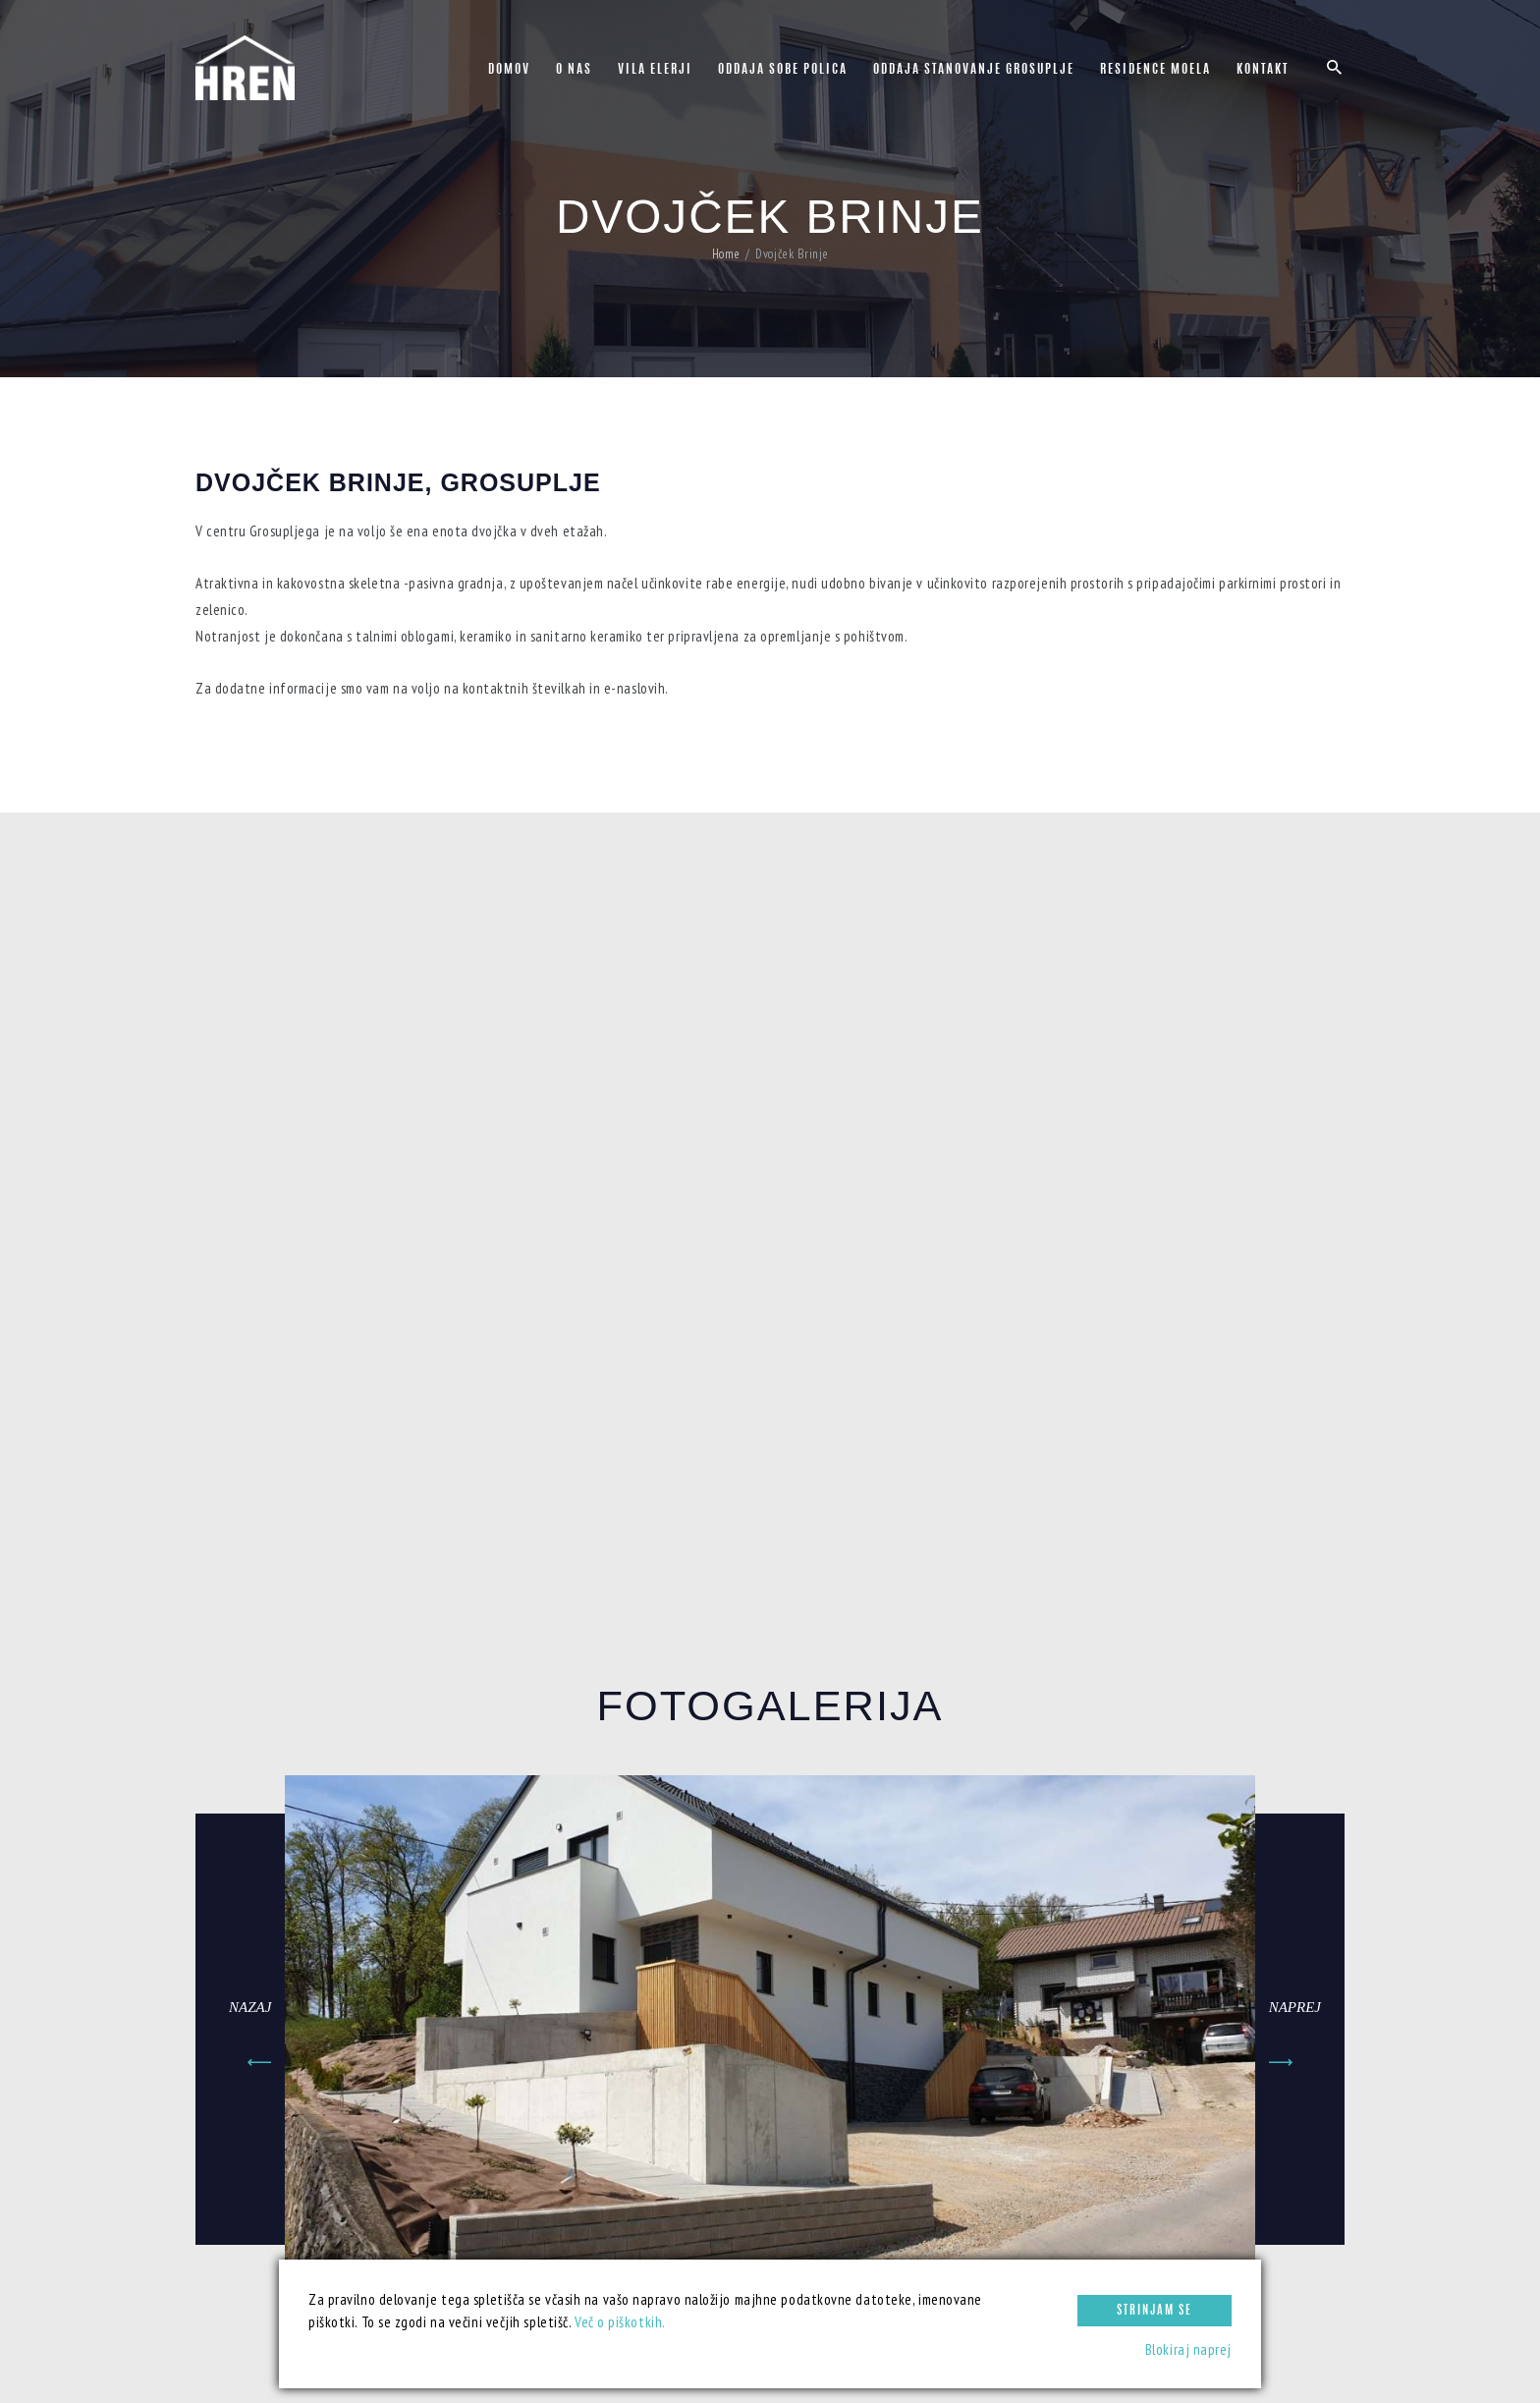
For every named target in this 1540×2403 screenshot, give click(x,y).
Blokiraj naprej (1188, 2349)
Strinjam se (1154, 2311)
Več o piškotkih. (620, 2322)
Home (726, 255)
